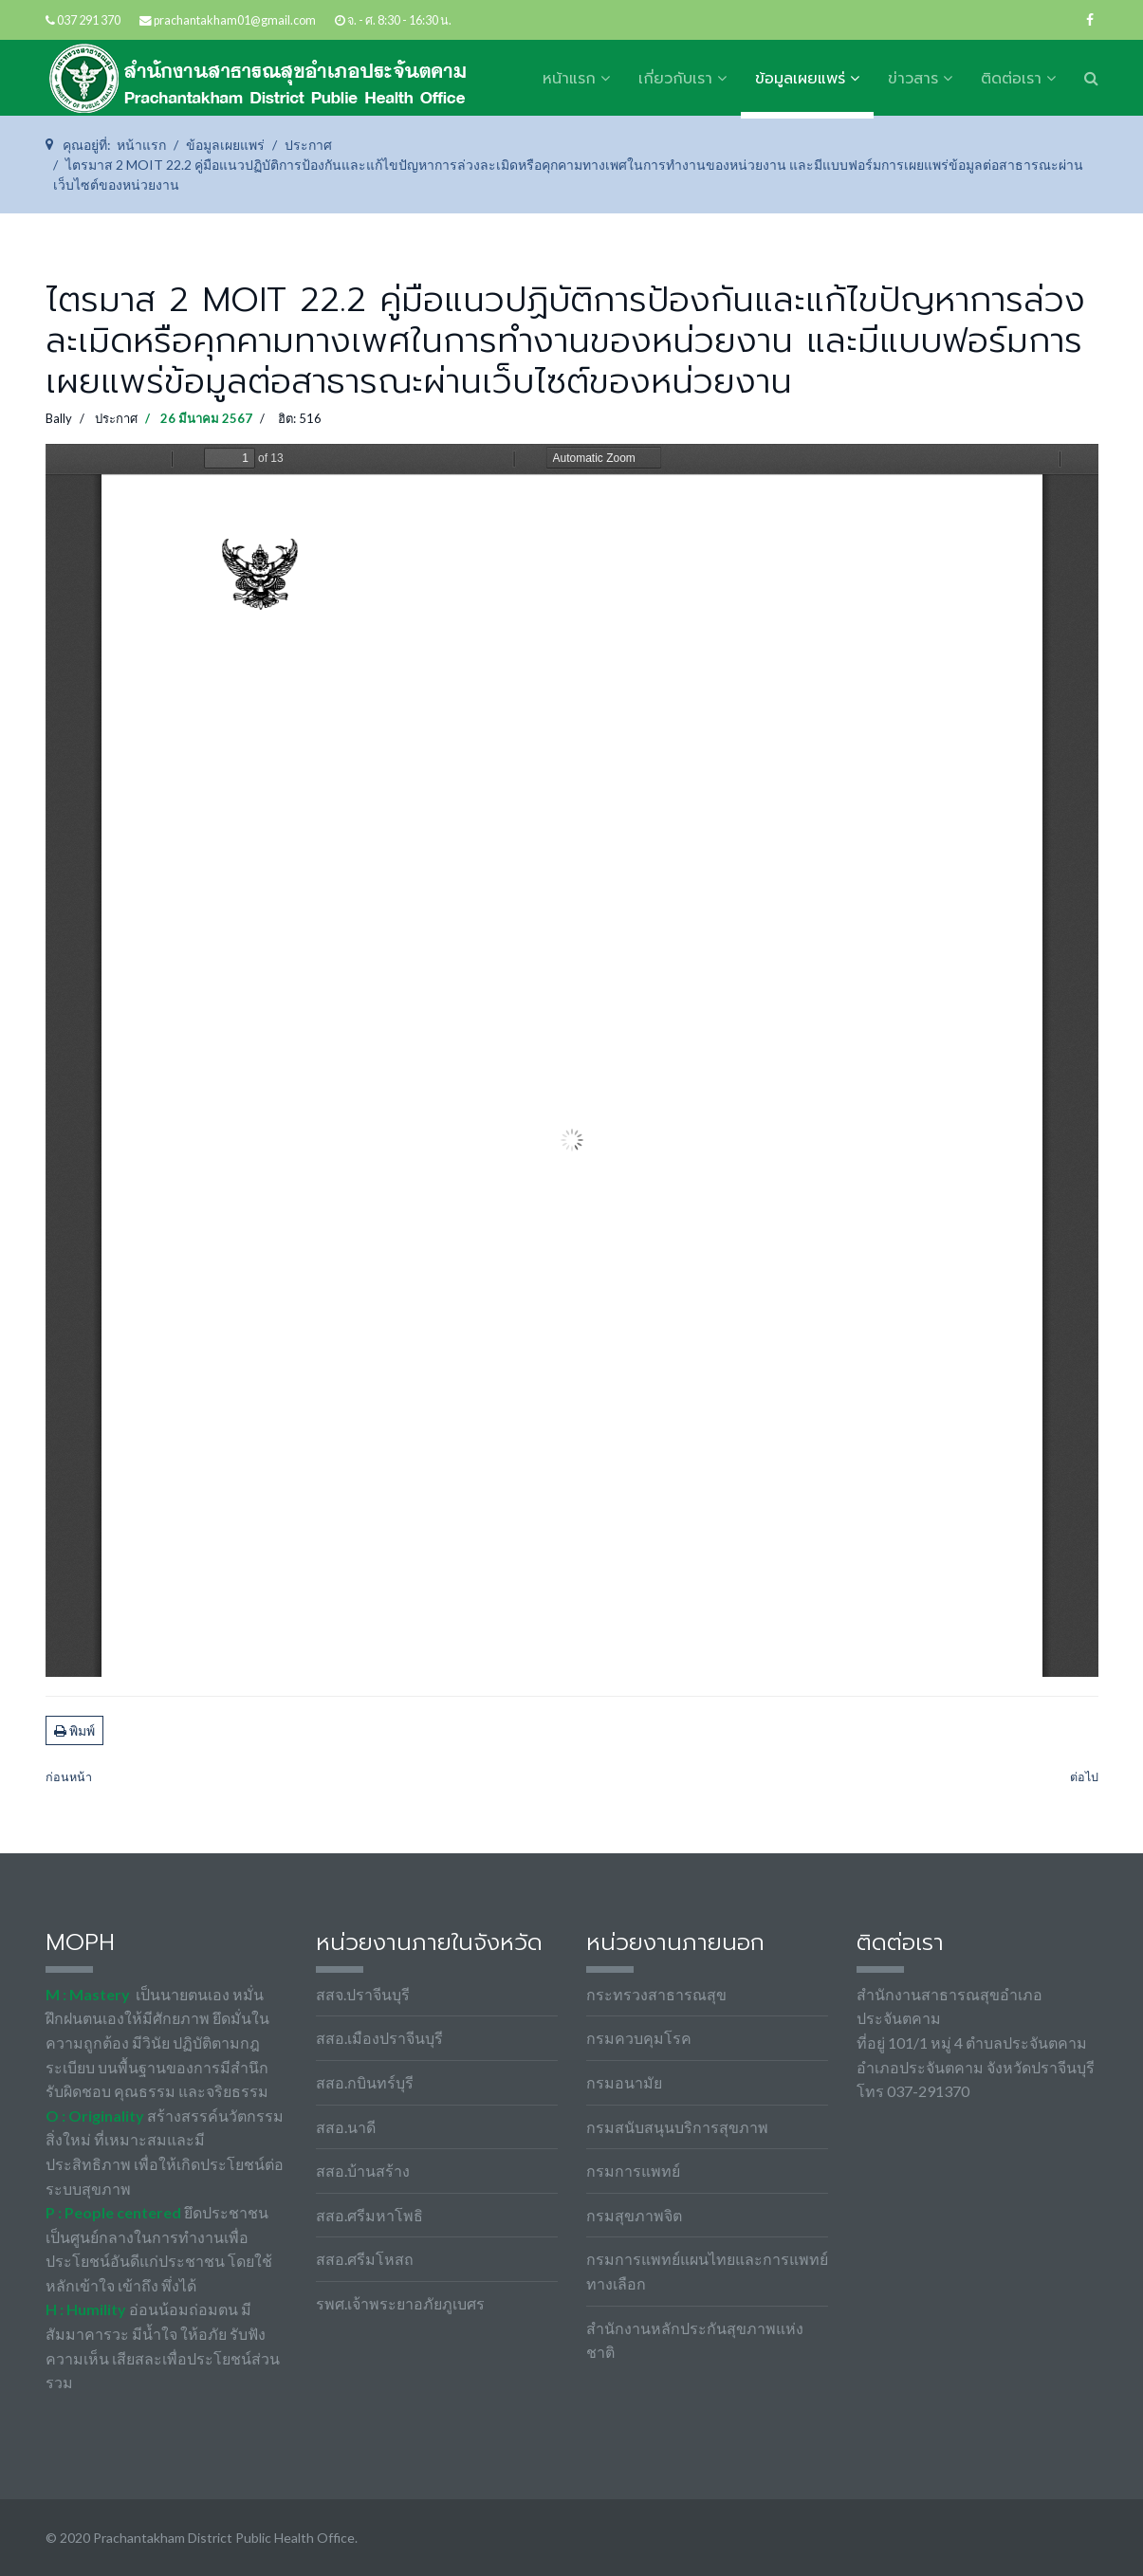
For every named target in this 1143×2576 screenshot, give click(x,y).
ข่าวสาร (913, 78)
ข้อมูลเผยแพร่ (800, 78)
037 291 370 (88, 20)
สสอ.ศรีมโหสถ (365, 2259)
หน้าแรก (569, 78)
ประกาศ (116, 418)
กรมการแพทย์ (633, 2171)
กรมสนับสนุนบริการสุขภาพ (677, 2127)
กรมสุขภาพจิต (634, 2215)
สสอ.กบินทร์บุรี (365, 2082)
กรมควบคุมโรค (638, 2038)
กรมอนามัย (624, 2082)
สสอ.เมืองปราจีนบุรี (379, 2038)
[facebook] (1090, 19)
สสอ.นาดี (346, 2127)
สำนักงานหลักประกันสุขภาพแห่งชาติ (694, 2340)
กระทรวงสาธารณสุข (656, 1994)
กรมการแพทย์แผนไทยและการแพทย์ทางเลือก (707, 2271)
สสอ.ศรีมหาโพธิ (369, 2215)
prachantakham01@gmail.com (235, 20)
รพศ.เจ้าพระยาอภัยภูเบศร (400, 2303)
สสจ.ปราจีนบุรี (363, 1994)
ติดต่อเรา (1011, 78)
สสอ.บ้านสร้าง (363, 2171)
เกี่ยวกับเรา (675, 78)
